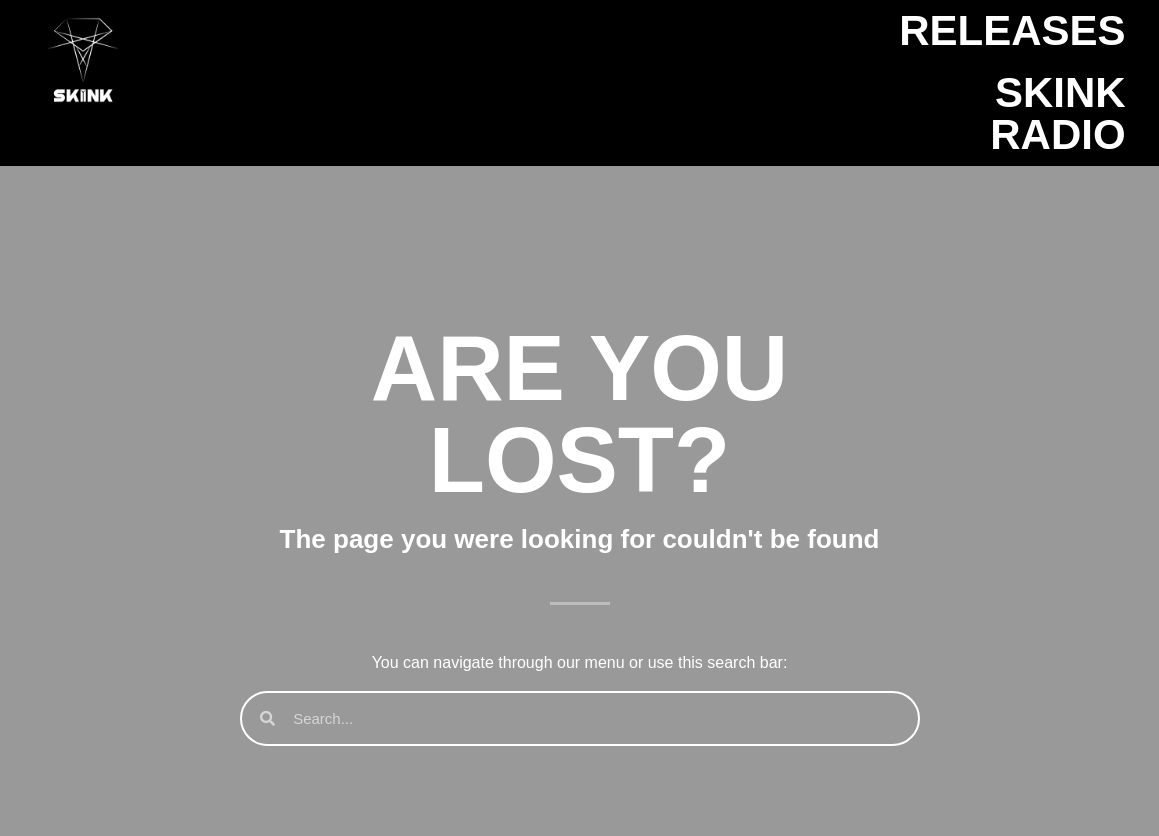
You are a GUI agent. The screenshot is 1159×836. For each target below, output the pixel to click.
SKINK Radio (1057, 113)
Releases (1012, 30)
